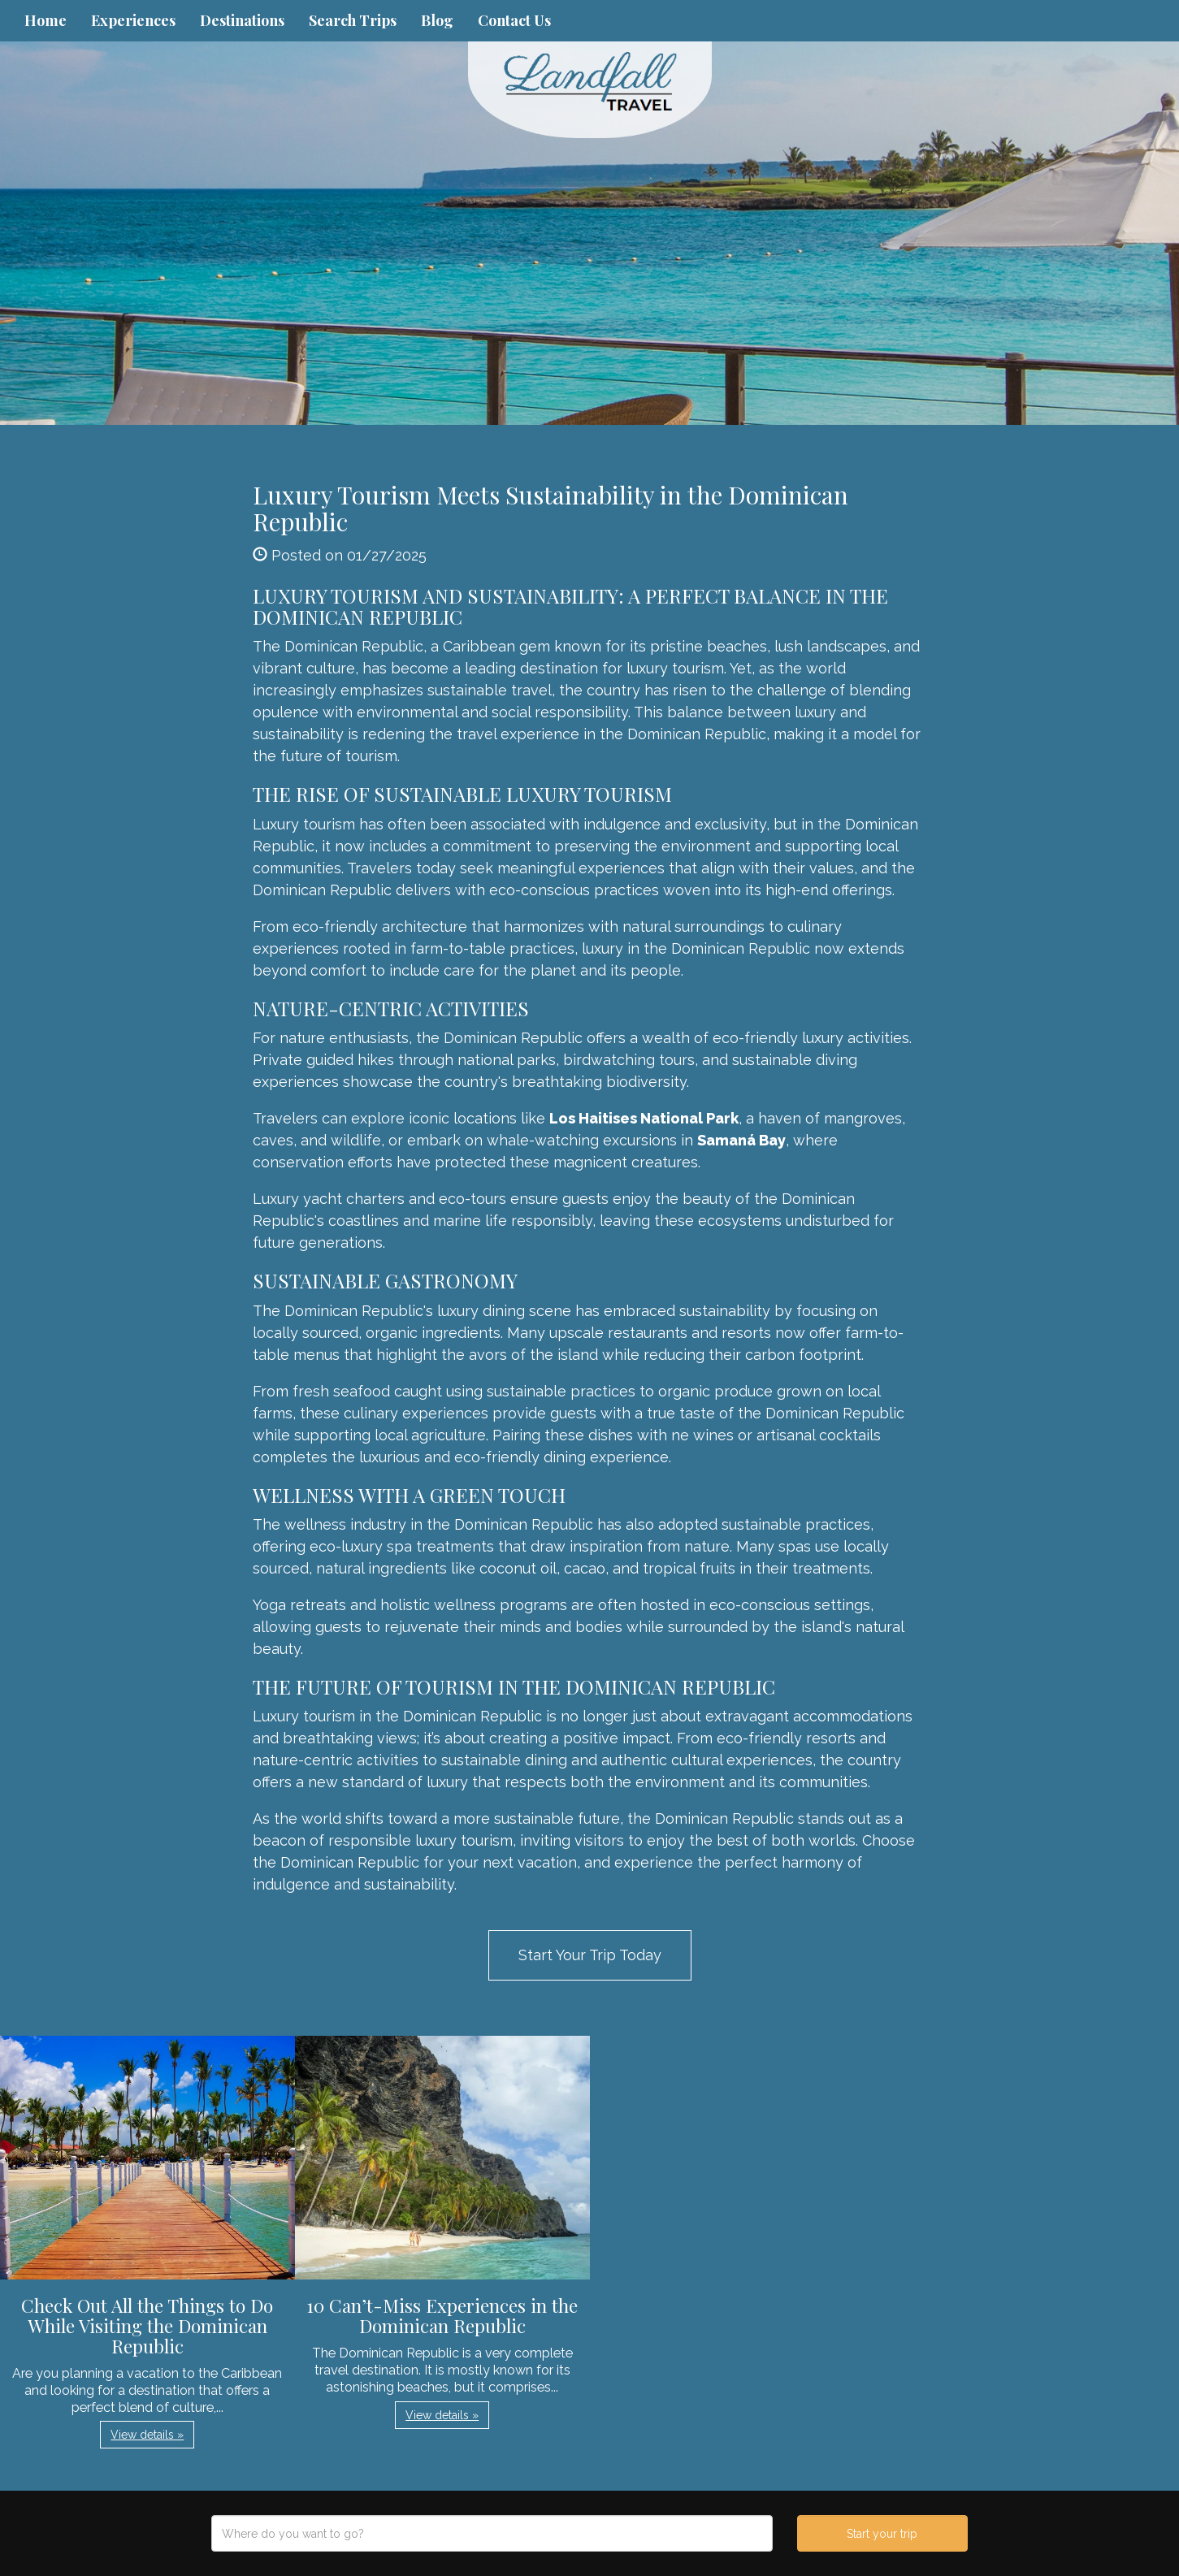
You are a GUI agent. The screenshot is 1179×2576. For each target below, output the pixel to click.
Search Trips (353, 20)
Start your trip (882, 2533)
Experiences (133, 20)
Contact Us (514, 20)
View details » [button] (147, 2434)
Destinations (242, 20)
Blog (437, 20)
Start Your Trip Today (589, 1954)
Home (45, 20)
